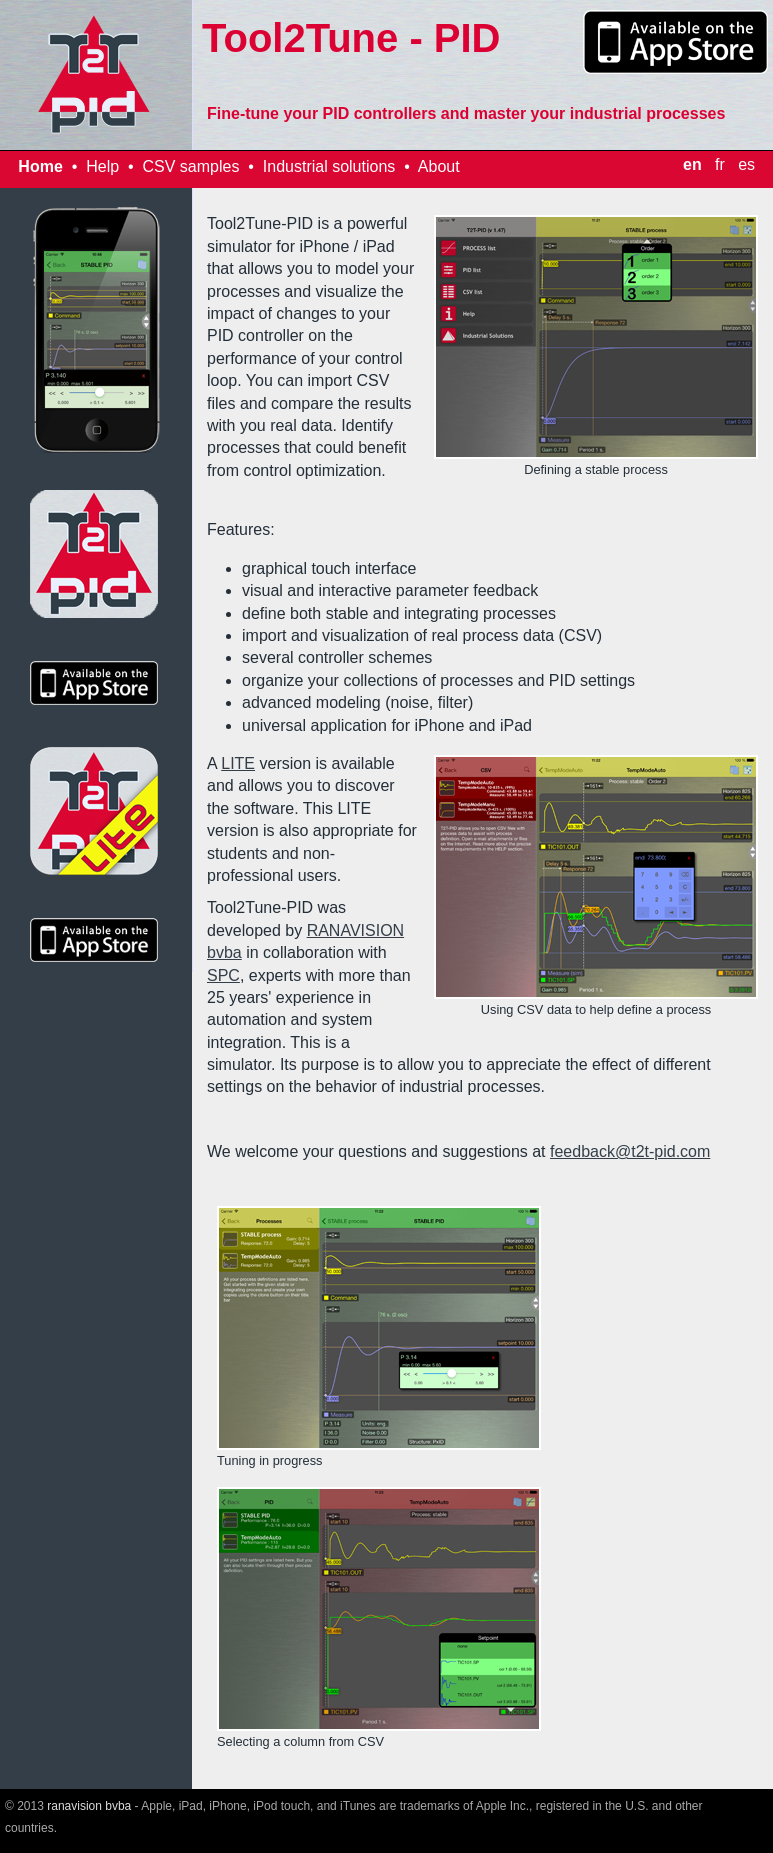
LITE (238, 763)
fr (720, 164)
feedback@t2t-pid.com (630, 1151)
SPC (223, 975)
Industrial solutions (329, 166)
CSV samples (190, 166)
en (692, 164)
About (439, 166)
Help (102, 166)
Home (40, 166)
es (746, 164)
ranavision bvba (89, 1806)
